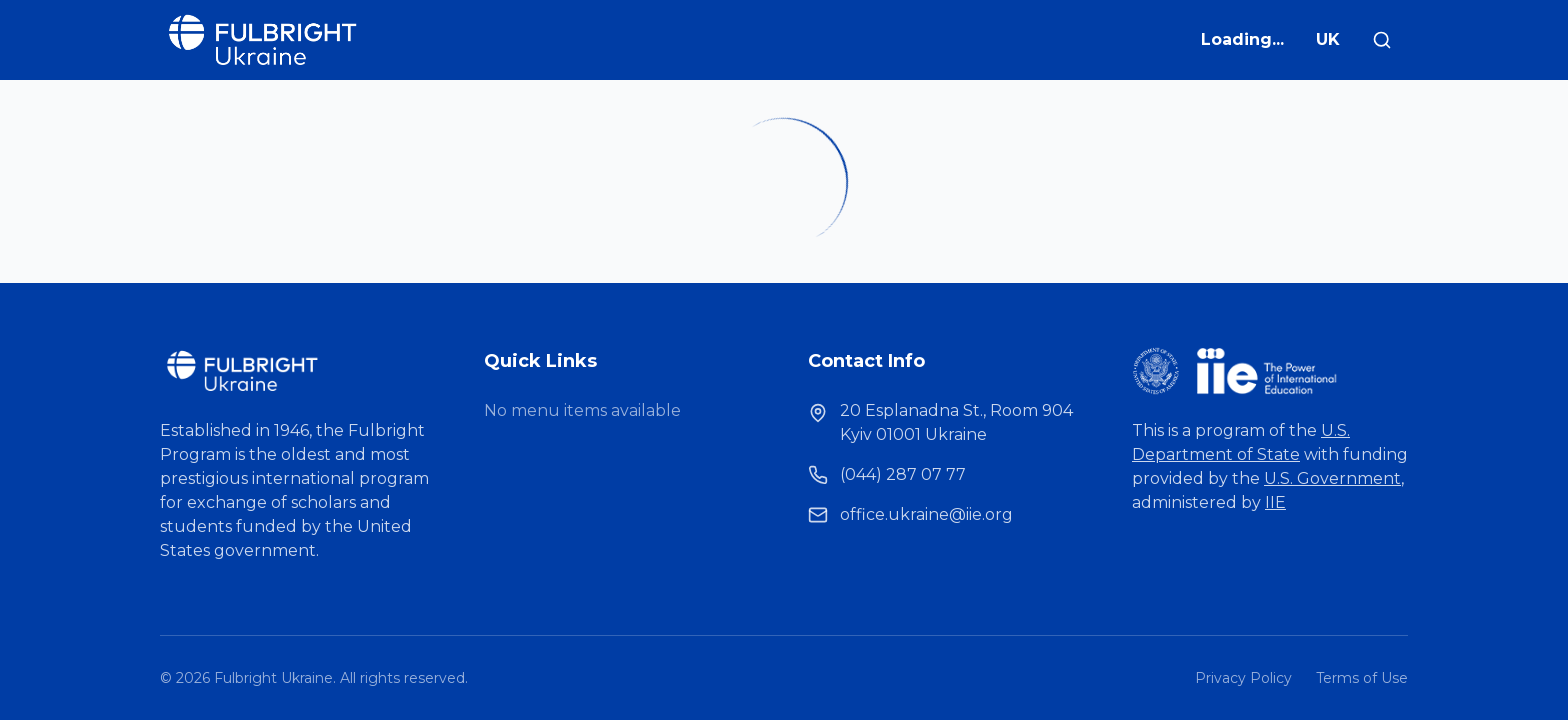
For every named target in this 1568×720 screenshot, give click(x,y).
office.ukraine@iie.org (926, 514)
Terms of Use (1362, 678)
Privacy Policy (1243, 678)
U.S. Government (1332, 478)
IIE (1275, 502)
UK (1328, 39)
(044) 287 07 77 (903, 474)
